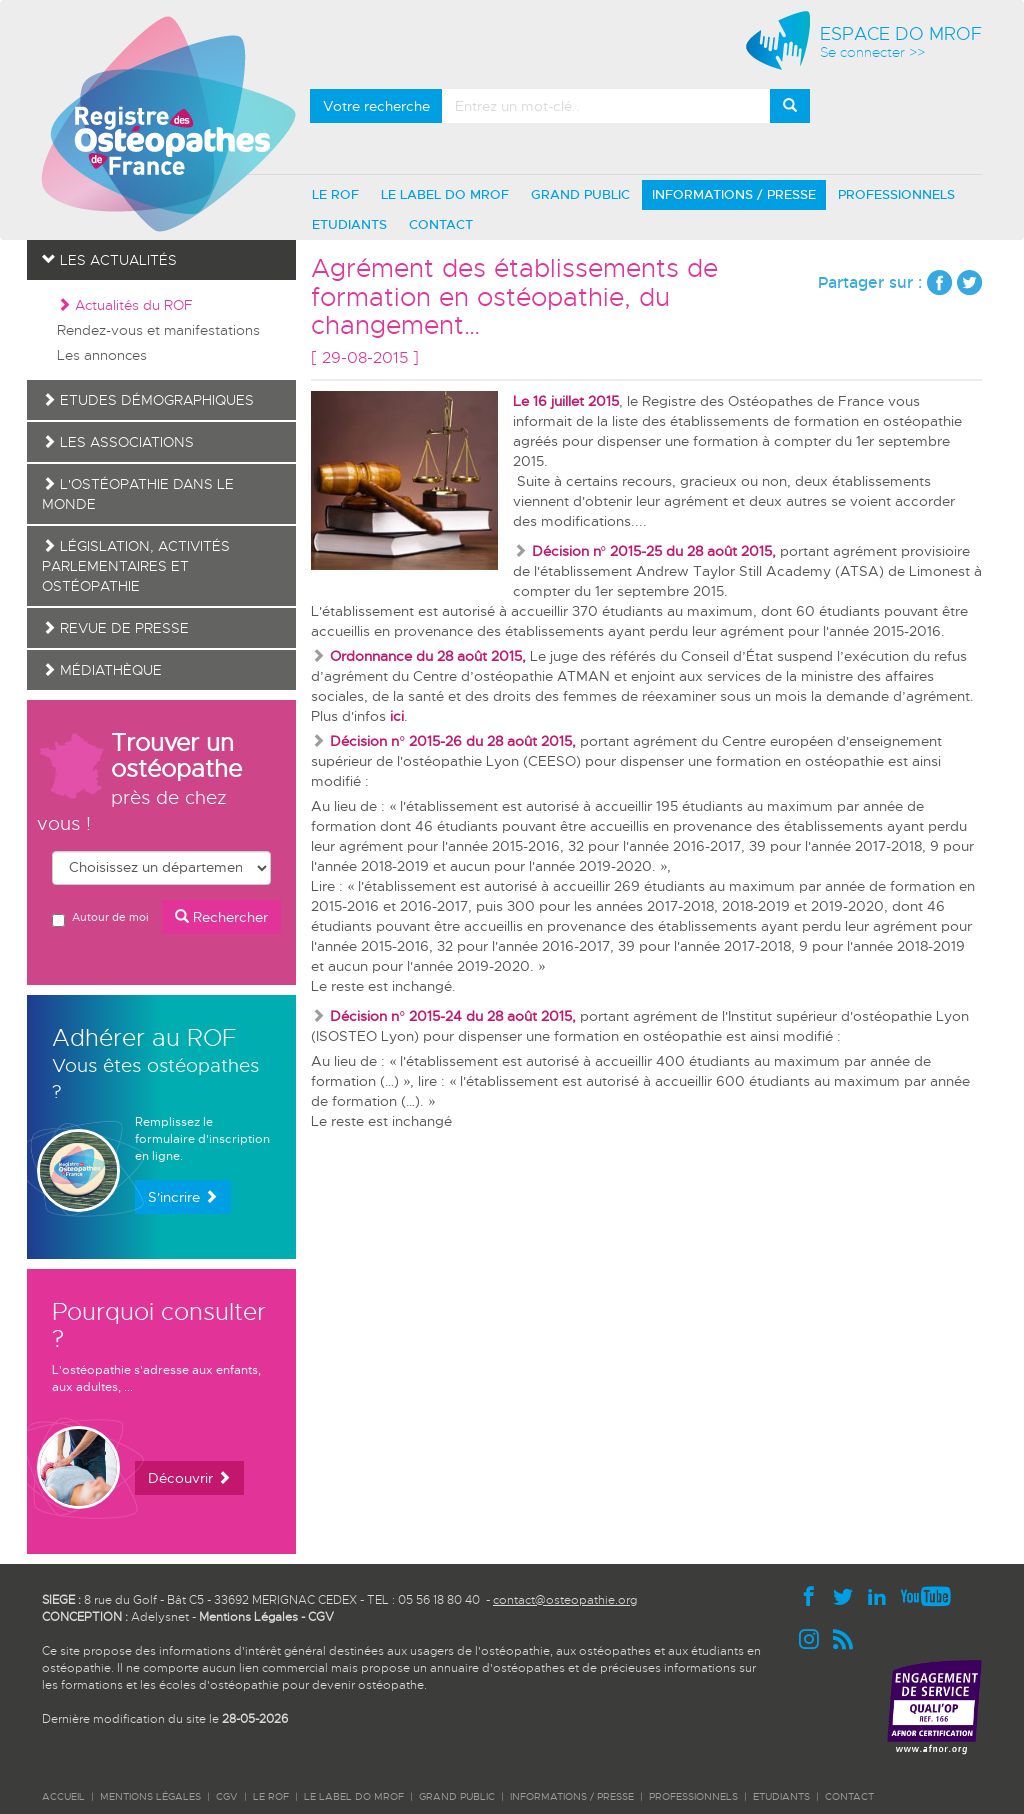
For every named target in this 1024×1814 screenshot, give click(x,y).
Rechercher (221, 917)
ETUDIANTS (349, 224)
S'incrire (183, 1197)
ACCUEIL (63, 1796)
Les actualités (109, 260)
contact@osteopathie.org (565, 1600)
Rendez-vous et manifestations (158, 330)
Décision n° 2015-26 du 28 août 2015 (451, 741)
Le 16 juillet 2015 (566, 401)
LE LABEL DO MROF (445, 194)
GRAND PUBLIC (580, 194)
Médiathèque (102, 670)
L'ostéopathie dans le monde (138, 494)
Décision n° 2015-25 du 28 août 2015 (652, 551)
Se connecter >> (872, 52)
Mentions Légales (248, 1617)
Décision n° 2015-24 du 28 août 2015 (451, 1016)
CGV (321, 1617)
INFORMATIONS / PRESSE (734, 194)
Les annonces (102, 355)
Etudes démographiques (148, 400)
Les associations (118, 442)
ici (397, 716)
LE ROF (335, 194)
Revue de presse (115, 628)
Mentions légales (150, 1796)
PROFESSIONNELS (896, 194)
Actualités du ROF (124, 305)
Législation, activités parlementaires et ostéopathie (136, 566)
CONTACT (441, 224)
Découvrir (189, 1478)
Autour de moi (100, 918)
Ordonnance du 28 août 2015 (426, 656)
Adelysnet (160, 1617)
